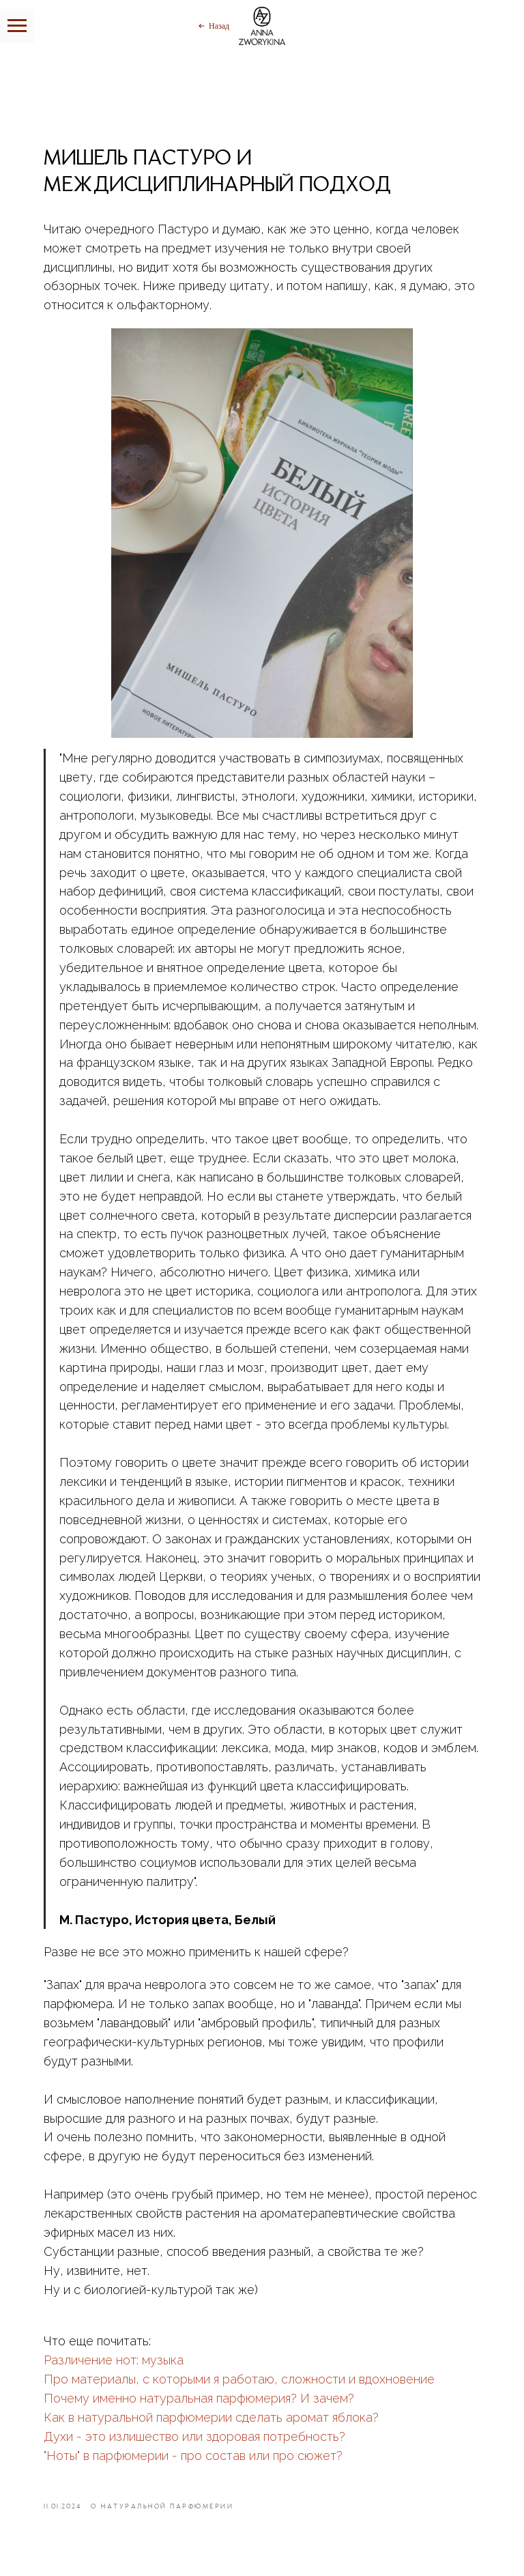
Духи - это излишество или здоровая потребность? (194, 2436)
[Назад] (212, 26)
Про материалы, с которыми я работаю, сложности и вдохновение (239, 2379)
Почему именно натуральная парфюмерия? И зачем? (199, 2398)
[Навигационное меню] (17, 26)
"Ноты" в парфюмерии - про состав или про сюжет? (193, 2455)
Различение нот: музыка (114, 2360)
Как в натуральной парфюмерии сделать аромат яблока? (211, 2417)
